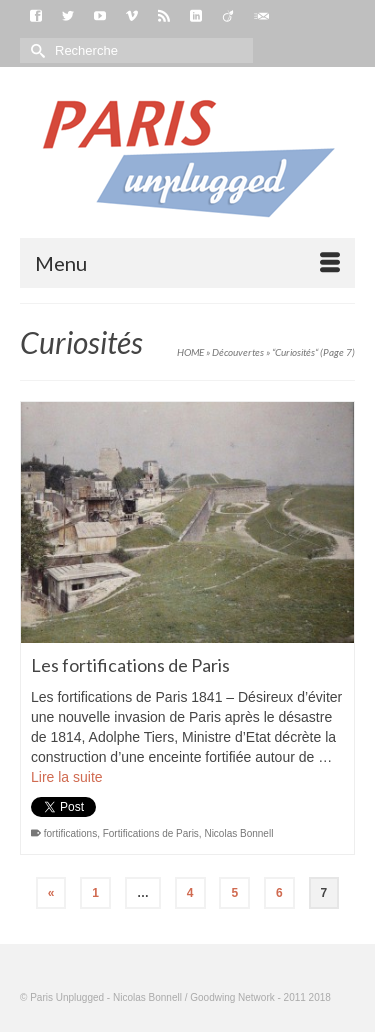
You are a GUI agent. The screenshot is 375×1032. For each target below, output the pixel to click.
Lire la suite (67, 777)
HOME (190, 352)
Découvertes (238, 352)
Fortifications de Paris (151, 833)
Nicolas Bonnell (238, 833)
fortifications (70, 833)
